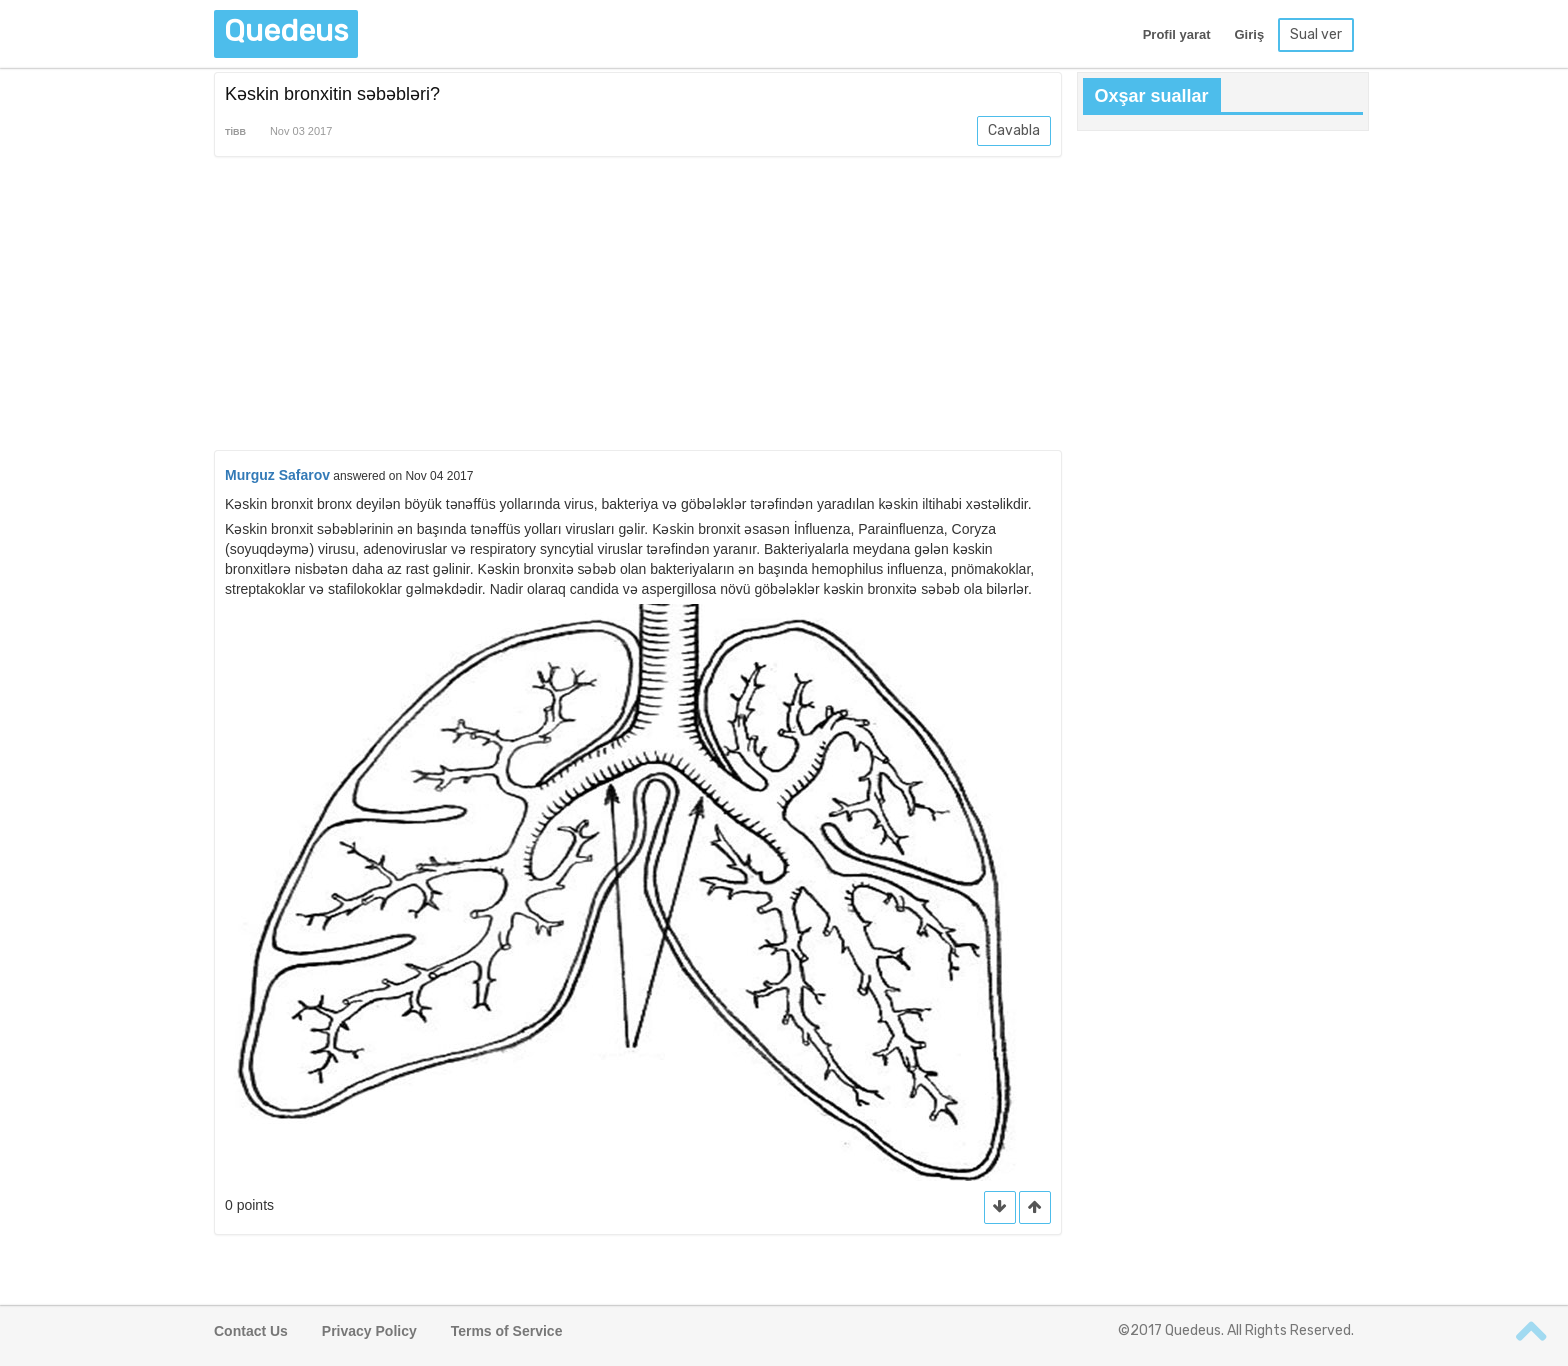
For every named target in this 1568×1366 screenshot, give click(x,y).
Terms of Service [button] (507, 1331)
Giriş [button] (1249, 34)
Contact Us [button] (251, 1331)
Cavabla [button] (1014, 130)
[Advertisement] (638, 307)
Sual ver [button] (1316, 34)
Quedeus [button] (286, 31)
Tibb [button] (235, 132)
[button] (1035, 1207)
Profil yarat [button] (1177, 34)
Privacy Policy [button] (369, 1331)
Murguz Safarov (277, 475)
